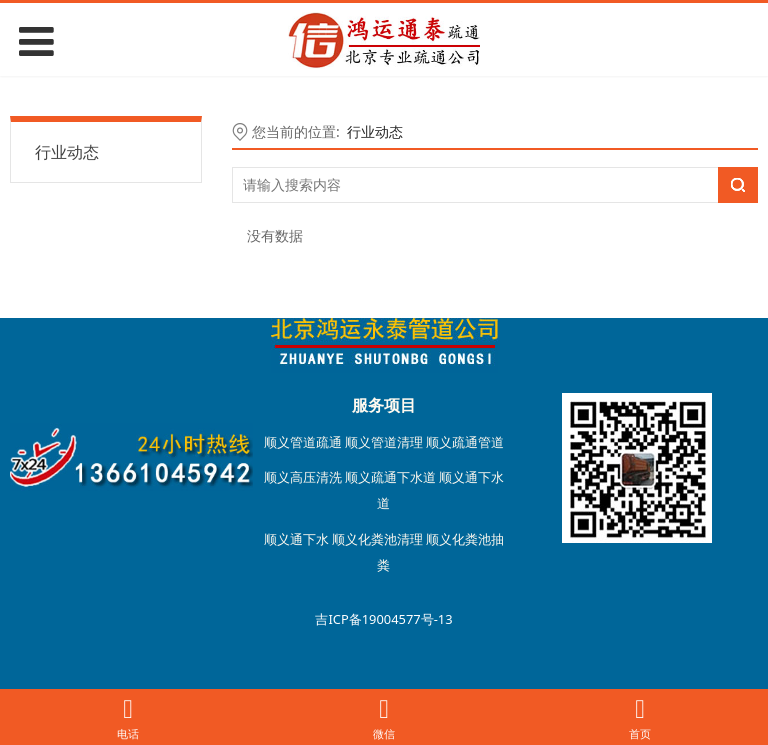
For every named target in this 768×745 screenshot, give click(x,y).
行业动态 (67, 152)
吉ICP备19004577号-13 (383, 619)
